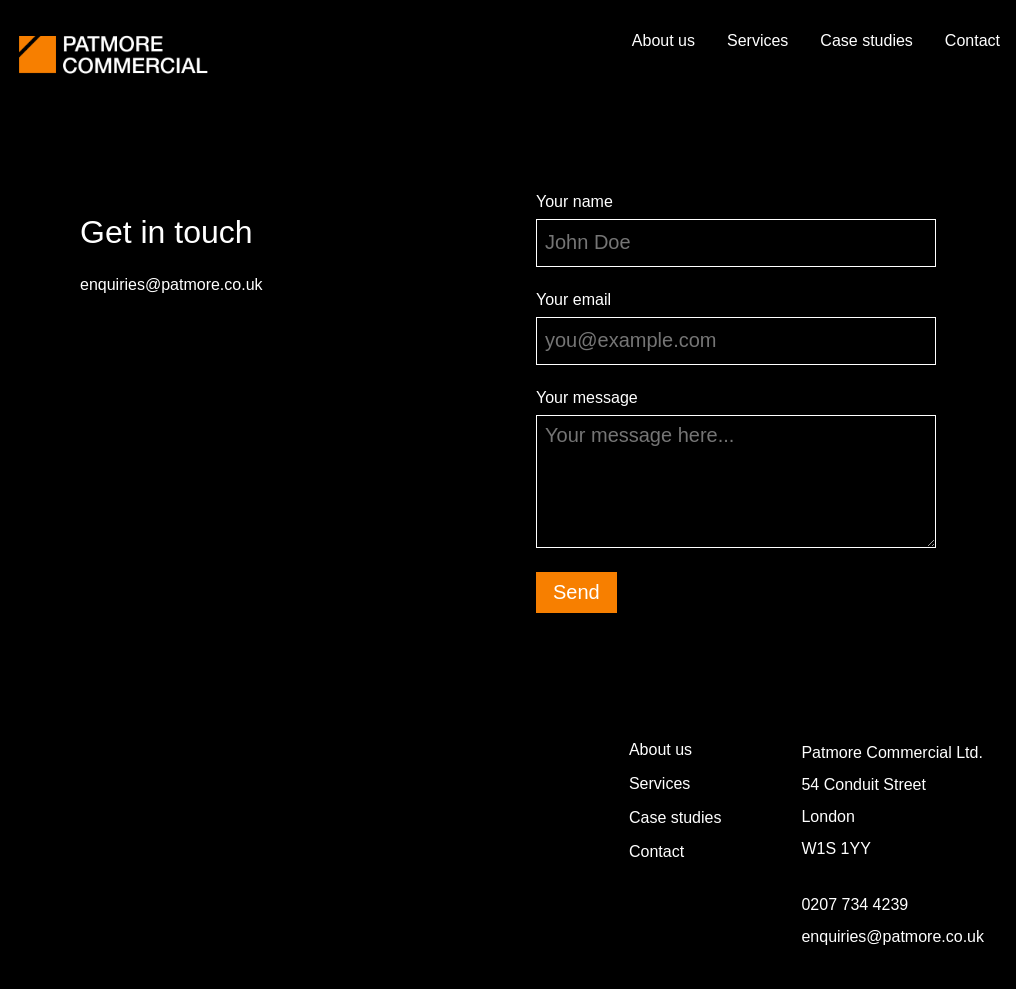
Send (576, 592)
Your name (574, 201)
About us (663, 40)
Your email (573, 299)
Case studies (866, 40)
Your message (587, 397)
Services (757, 40)
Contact (972, 40)
